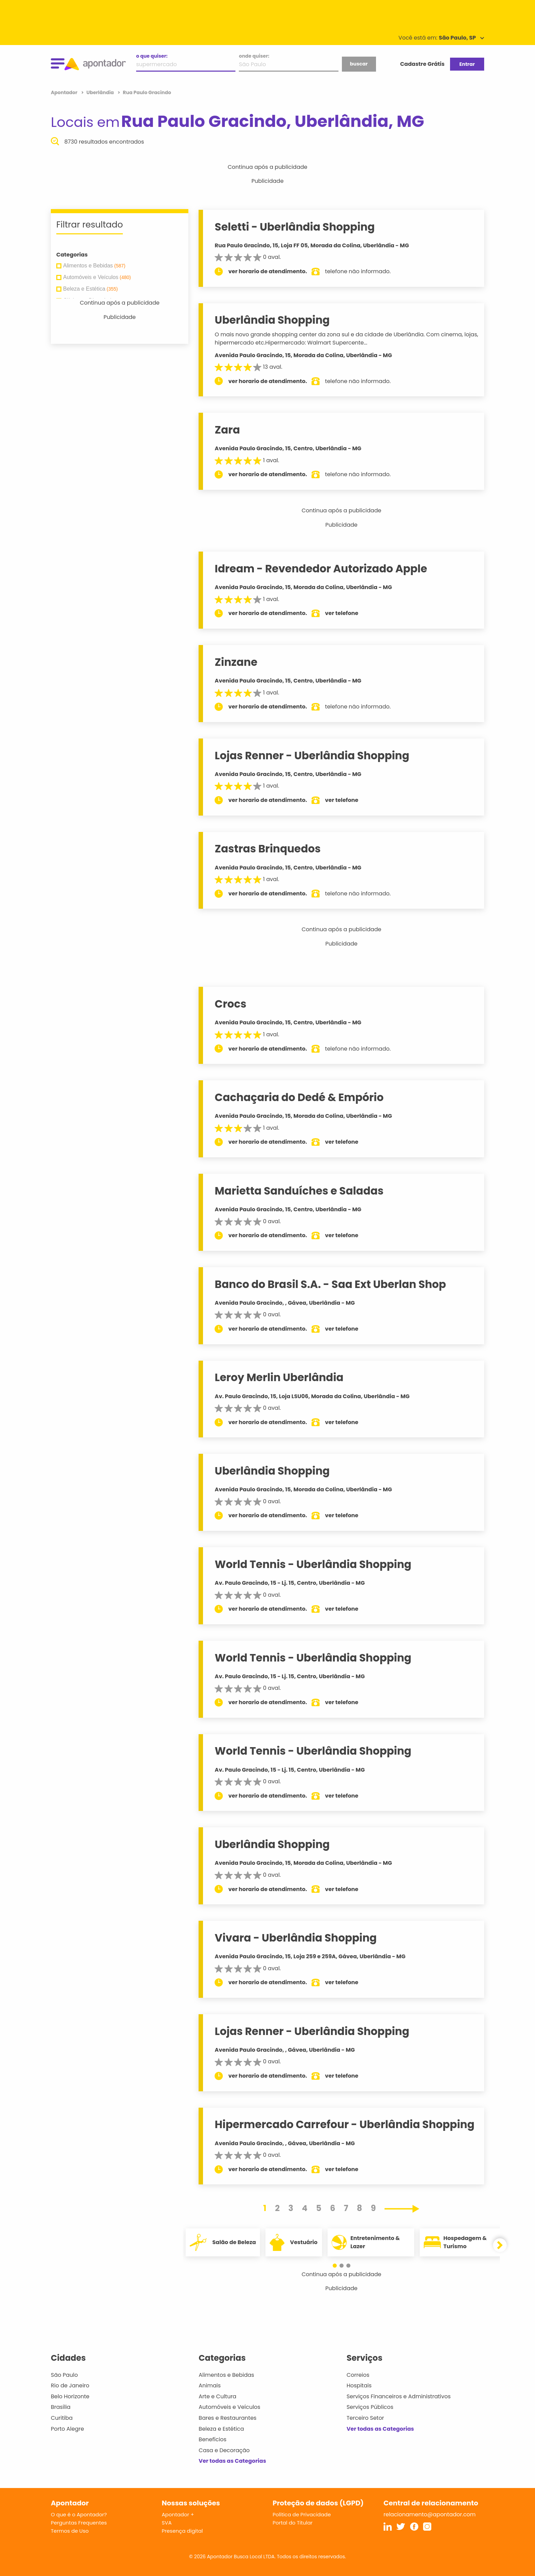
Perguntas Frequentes (79, 2522)
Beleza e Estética (221, 2429)
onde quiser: (254, 56)
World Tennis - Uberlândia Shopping (314, 1564)
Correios (358, 2375)
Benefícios (212, 2439)
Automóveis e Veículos (229, 2407)
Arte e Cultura (217, 2396)
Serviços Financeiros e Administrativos (399, 2396)
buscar (358, 63)
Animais (210, 2385)
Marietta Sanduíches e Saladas (300, 1190)
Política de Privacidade (302, 2514)
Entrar (467, 64)
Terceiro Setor (365, 2418)
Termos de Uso (70, 2530)
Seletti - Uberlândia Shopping (296, 226)
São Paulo (64, 2375)
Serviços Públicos (370, 2407)
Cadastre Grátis (422, 64)
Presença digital (182, 2530)
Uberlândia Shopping (273, 319)
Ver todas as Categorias (232, 2461)
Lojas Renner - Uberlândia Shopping (313, 755)
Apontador (64, 92)
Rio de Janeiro (70, 2385)
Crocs (232, 1003)
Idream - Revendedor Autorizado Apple (322, 568)
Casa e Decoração (224, 2450)
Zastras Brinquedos (269, 848)
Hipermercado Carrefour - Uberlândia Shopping (346, 2124)
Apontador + (178, 2514)
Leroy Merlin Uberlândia (280, 1377)
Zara (228, 429)
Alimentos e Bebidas (226, 2375)
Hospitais (359, 2385)
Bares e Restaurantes (227, 2418)
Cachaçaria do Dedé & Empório (300, 1097)
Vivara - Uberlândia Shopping (297, 1937)
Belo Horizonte (70, 2396)
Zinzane (237, 662)
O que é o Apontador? (79, 2514)
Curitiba (62, 2418)
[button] (338, 2266)
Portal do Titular (293, 2522)
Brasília (61, 2407)
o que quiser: (152, 56)
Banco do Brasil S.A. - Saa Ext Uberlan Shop (331, 1284)
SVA (167, 2522)
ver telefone (343, 613)
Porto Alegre (67, 2429)
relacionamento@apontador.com (430, 2514)
